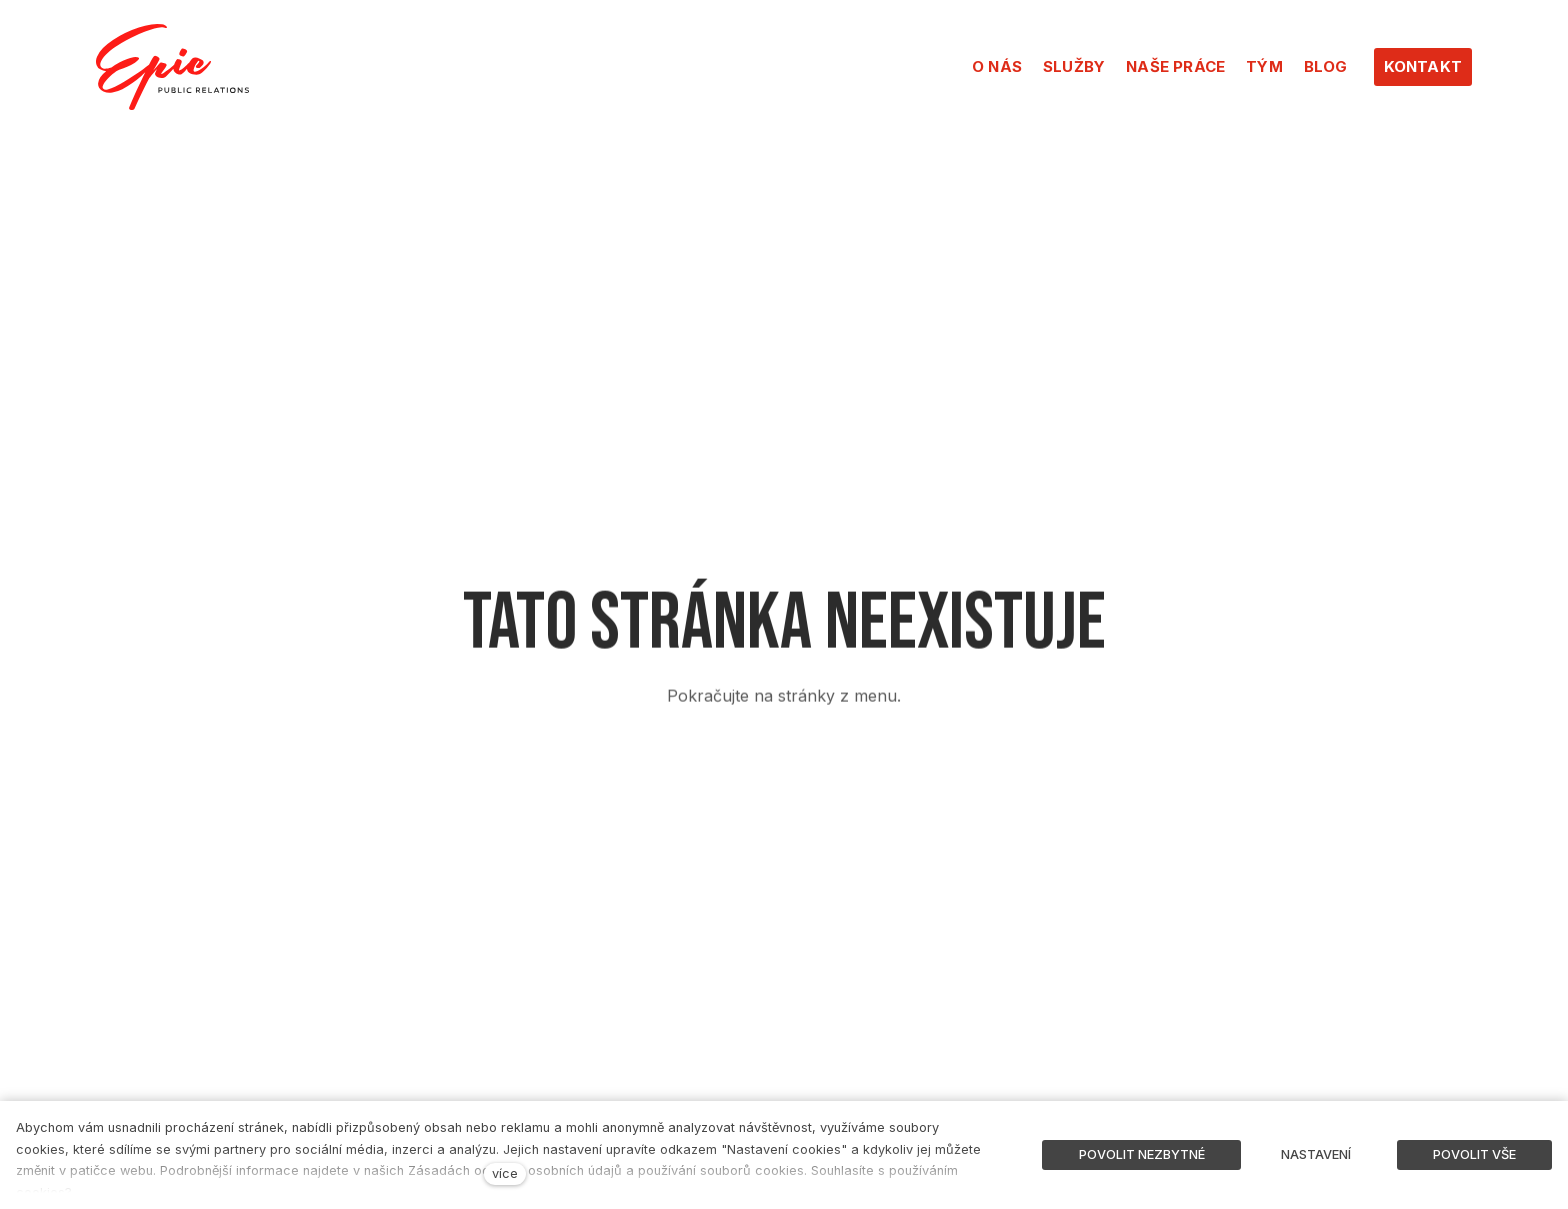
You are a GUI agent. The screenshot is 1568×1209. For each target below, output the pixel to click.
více (505, 1173)
